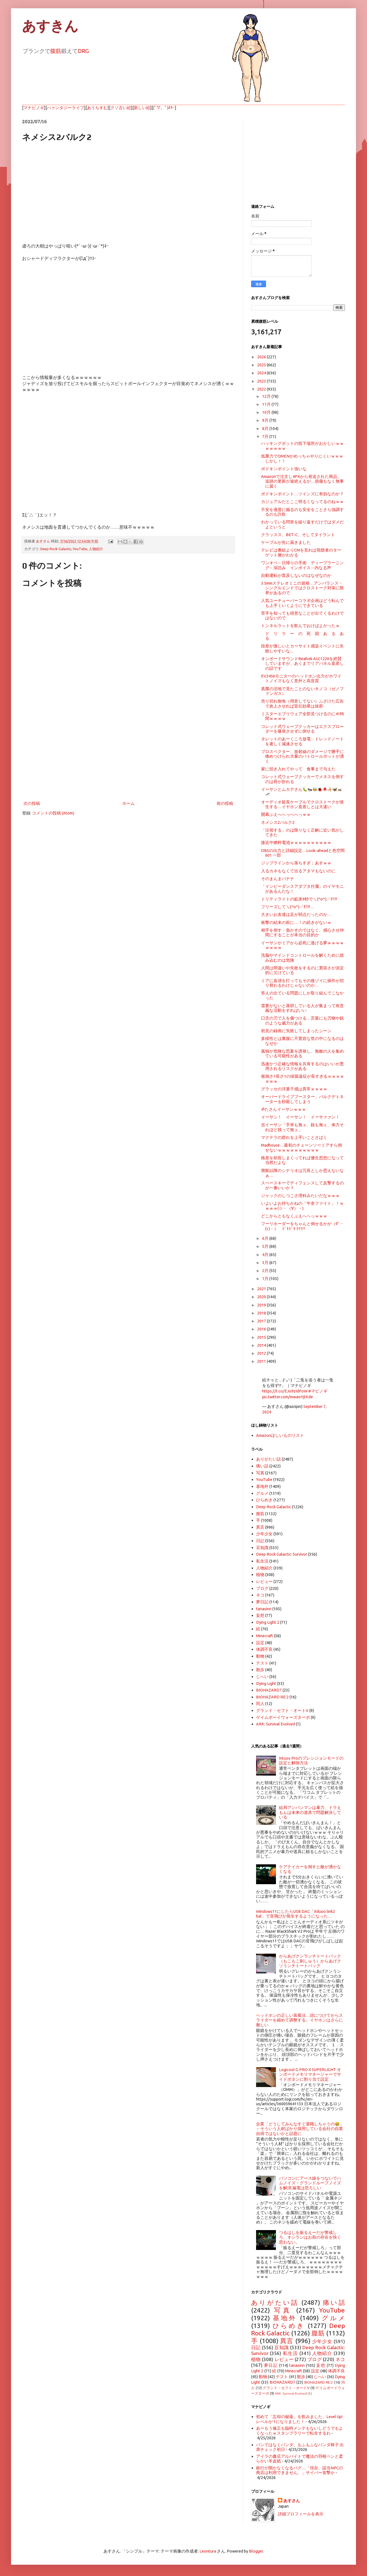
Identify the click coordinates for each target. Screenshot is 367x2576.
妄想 (260, 1615)
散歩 (260, 1669)
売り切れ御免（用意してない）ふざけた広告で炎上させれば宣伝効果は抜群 (302, 703)
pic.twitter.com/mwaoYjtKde (287, 1396)
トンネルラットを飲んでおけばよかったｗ (300, 625)
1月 (265, 1278)
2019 (262, 1305)
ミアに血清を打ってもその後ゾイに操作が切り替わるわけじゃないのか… (302, 983)
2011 (262, 1361)
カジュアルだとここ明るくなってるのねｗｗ (302, 501)
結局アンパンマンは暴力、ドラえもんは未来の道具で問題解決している (310, 1812)
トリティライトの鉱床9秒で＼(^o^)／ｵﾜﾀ (299, 899)
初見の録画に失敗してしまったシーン (296, 1030)
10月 (267, 412)
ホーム (128, 803)
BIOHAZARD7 (269, 1690)
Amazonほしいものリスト (280, 1435)
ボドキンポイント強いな (284, 468)
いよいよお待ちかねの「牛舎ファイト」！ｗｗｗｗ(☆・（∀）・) (302, 1205)
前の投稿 (225, 803)
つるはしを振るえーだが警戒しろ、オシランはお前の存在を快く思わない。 (310, 2237)
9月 (265, 420)
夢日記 (262, 1601)
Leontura (208, 2551)
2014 (262, 1345)
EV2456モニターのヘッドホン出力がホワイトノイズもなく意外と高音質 (301, 678)
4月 (265, 1254)
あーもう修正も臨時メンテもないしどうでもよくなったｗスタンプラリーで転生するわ (299, 2430)
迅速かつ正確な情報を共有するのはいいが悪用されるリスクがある (302, 1066)
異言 (260, 1527)
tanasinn (264, 1608)
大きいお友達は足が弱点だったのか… (296, 914)
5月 (265, 1246)
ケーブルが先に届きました (286, 542)
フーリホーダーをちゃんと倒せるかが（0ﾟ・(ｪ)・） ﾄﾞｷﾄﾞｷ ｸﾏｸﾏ (302, 1226)
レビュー (264, 1581)
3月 (265, 1262)
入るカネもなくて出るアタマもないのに (298, 870)
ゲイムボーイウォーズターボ (283, 1717)
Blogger (256, 2551)
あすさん (291, 2500)
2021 (262, 1288)
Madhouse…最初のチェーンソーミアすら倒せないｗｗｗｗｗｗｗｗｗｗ (301, 1147)
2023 (262, 381)
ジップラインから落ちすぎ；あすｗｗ (296, 863)
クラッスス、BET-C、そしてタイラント (298, 534)
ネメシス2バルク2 (277, 822)
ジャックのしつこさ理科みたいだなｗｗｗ (300, 1195)
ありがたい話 (268, 1459)
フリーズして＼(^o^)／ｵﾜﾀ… (287, 906)
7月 (265, 436)
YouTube (80, 549)
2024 (262, 372)
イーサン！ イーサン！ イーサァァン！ (300, 1117)
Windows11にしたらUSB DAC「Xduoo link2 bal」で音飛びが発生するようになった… (295, 1913)
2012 (262, 1353)
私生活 (262, 1561)
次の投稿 (31, 803)
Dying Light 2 (267, 1622)
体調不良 (264, 1649)
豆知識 (262, 1547)
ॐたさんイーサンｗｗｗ (283, 1109)
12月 (267, 396)
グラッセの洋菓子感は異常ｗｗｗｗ (294, 1089)
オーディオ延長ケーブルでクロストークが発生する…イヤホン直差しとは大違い (302, 804)
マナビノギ (33, 107)
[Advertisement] (128, 754)
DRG (83, 51)
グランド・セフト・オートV (282, 1710)
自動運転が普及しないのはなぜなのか (296, 575)
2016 (262, 1329)
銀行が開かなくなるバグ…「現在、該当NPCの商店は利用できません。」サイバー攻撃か (299, 2470)
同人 (260, 1703)
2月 (265, 1270)
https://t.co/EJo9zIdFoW (284, 1391)
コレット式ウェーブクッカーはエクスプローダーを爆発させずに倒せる (302, 728)
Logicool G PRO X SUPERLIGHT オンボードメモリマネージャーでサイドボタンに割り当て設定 (310, 2074)
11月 (267, 404)
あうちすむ (97, 107)
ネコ (260, 1595)
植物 (260, 1574)
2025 (262, 364)
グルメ (262, 1493)
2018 (262, 1313)
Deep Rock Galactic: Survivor (281, 1554)
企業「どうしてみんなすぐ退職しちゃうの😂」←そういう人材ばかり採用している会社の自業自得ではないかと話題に (300, 2128)
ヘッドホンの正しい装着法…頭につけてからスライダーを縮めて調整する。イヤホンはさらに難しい (299, 2020)
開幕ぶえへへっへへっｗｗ (286, 814)
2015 (262, 1337)
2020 (262, 1296)
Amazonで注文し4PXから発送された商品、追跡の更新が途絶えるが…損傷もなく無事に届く (302, 481)
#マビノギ (318, 1391)
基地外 (262, 1486)
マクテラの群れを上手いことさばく (294, 1137)
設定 (260, 1642)
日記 (260, 1540)
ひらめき (264, 1499)
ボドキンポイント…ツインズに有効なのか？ (302, 493)
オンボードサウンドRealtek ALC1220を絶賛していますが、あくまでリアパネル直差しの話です (302, 663)
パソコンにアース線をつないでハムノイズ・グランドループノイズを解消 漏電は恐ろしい (310, 2183)
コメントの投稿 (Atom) (53, 813)
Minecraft (264, 1635)
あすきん (50, 26)
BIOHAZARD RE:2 (272, 1697)
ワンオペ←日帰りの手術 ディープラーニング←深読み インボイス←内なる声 (302, 565)
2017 (262, 1321)
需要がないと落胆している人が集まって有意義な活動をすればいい (302, 1008)
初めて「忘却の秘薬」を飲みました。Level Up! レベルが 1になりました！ (299, 2419)
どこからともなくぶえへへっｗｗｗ (294, 1216)
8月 (265, 428)
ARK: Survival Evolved (275, 1724)
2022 (262, 389)
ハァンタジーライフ (65, 107)
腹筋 (55, 51)
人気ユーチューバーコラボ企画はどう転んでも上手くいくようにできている (302, 602)
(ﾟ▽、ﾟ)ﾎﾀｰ (164, 107)
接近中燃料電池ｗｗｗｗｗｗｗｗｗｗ (296, 842)
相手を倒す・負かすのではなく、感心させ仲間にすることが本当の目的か (302, 932)
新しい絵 (142, 107)
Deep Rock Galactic (55, 549)
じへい (262, 1676)
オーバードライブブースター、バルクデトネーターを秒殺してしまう (302, 1099)
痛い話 (262, 1466)
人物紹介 (96, 549)
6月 (265, 1238)
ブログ (262, 1588)
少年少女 (264, 1533)
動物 (260, 1656)
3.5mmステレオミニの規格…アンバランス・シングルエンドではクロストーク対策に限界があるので (302, 588)
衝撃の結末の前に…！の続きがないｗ (296, 922)
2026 (262, 356)
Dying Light (266, 1683)
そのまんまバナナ (277, 878)
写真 (260, 1472)
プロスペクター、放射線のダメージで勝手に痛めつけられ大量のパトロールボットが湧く (302, 756)
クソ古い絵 (120, 107)
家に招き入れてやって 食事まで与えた (298, 769)
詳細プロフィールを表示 (300, 2514)
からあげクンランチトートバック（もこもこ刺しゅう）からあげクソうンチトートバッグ (310, 1961)
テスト (262, 1663)
